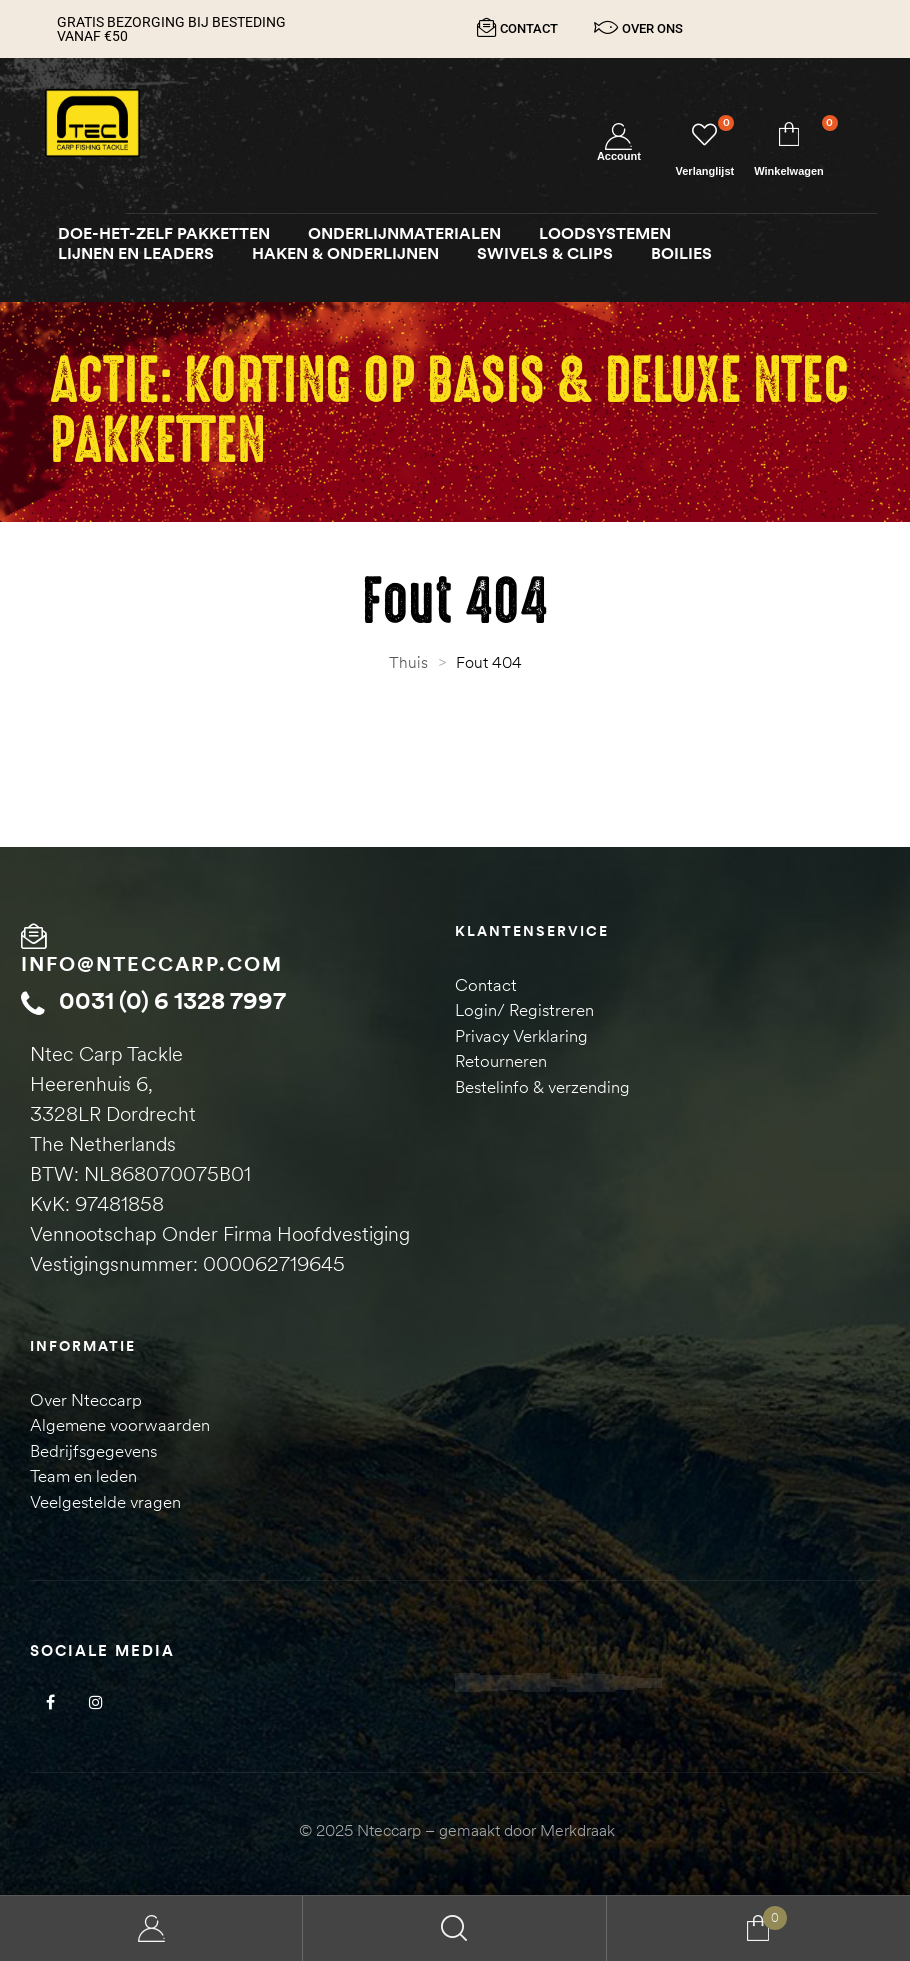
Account (619, 156)
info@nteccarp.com (152, 963)
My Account (151, 1928)
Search (454, 1928)
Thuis (408, 662)
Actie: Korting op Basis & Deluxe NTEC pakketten (449, 411)
